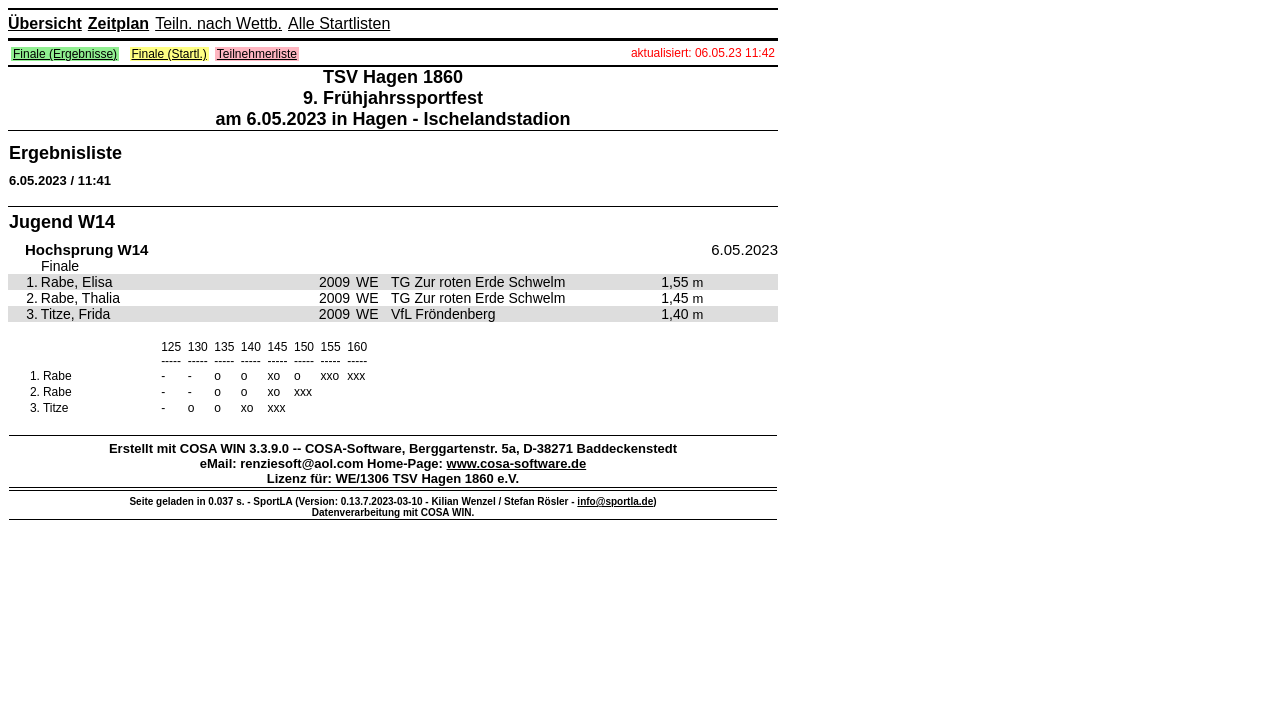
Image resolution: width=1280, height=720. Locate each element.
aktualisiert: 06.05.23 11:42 (703, 53)
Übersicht (45, 23)
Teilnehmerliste (257, 54)
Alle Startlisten (339, 23)
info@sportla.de (615, 501)
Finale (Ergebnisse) (65, 54)
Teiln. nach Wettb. (218, 23)
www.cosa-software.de (517, 463)
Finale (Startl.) (169, 54)
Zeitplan (118, 23)
